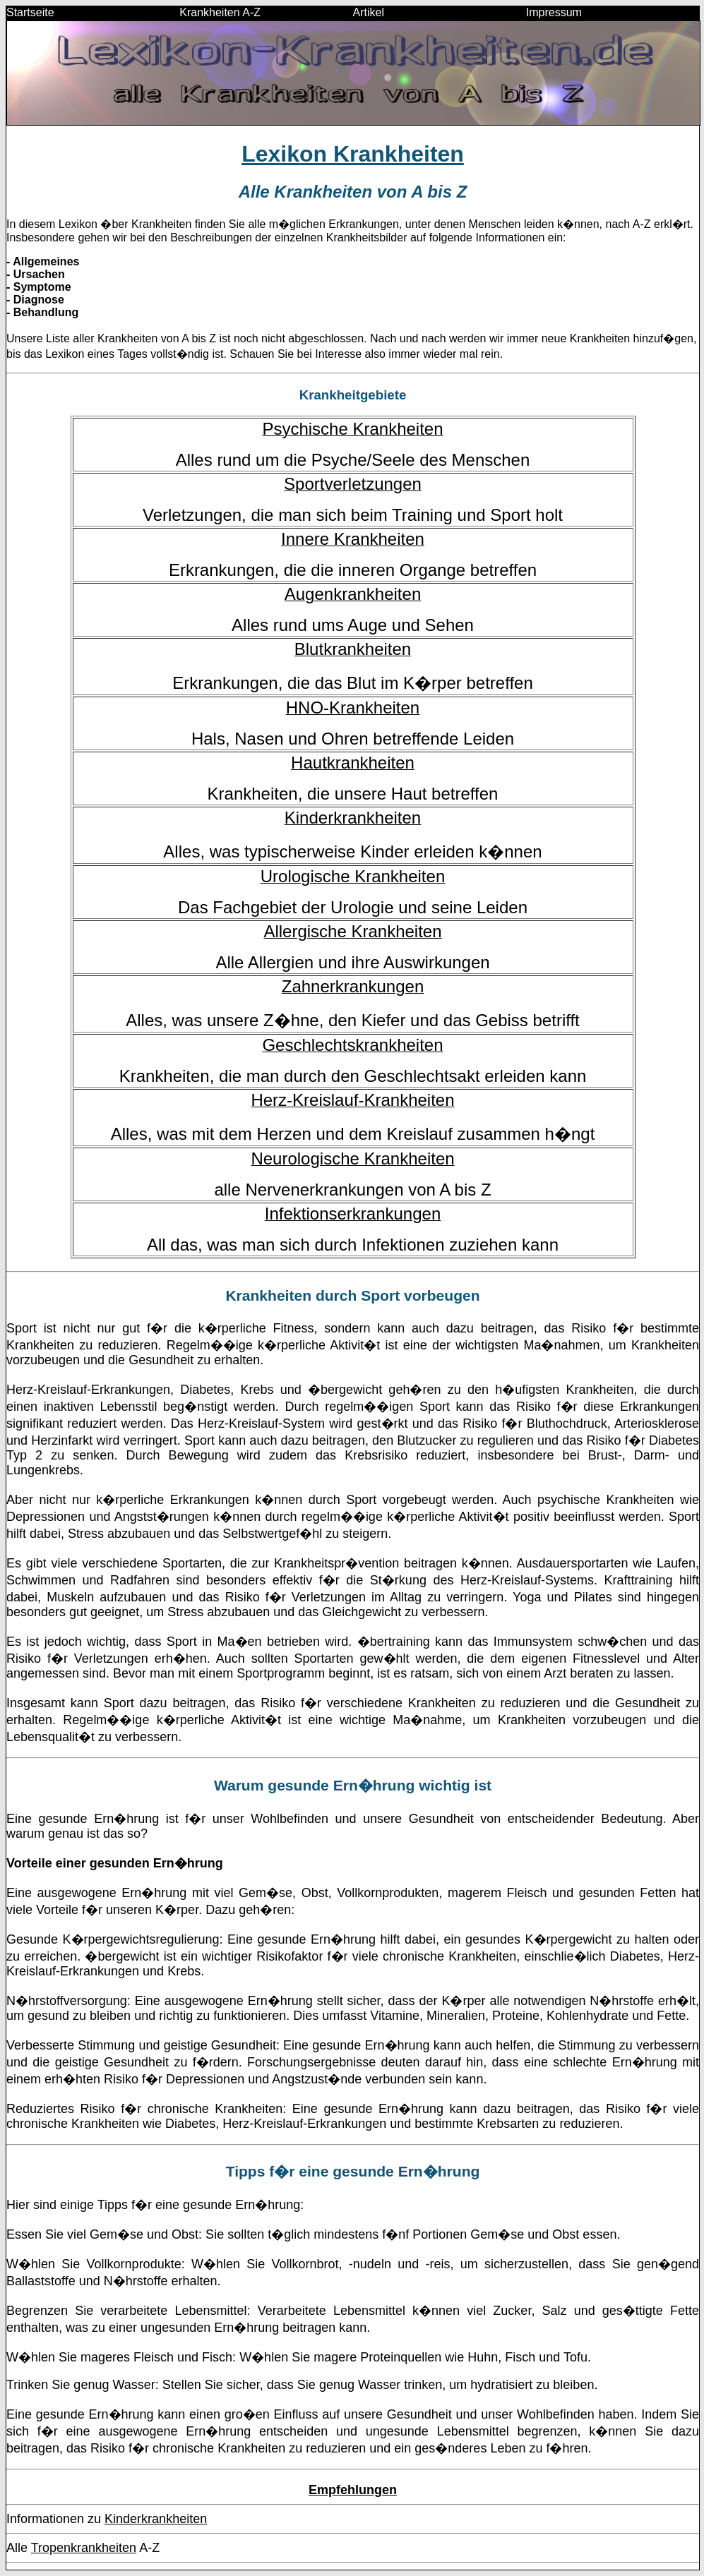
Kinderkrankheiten (156, 2519)
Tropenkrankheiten (83, 2548)
